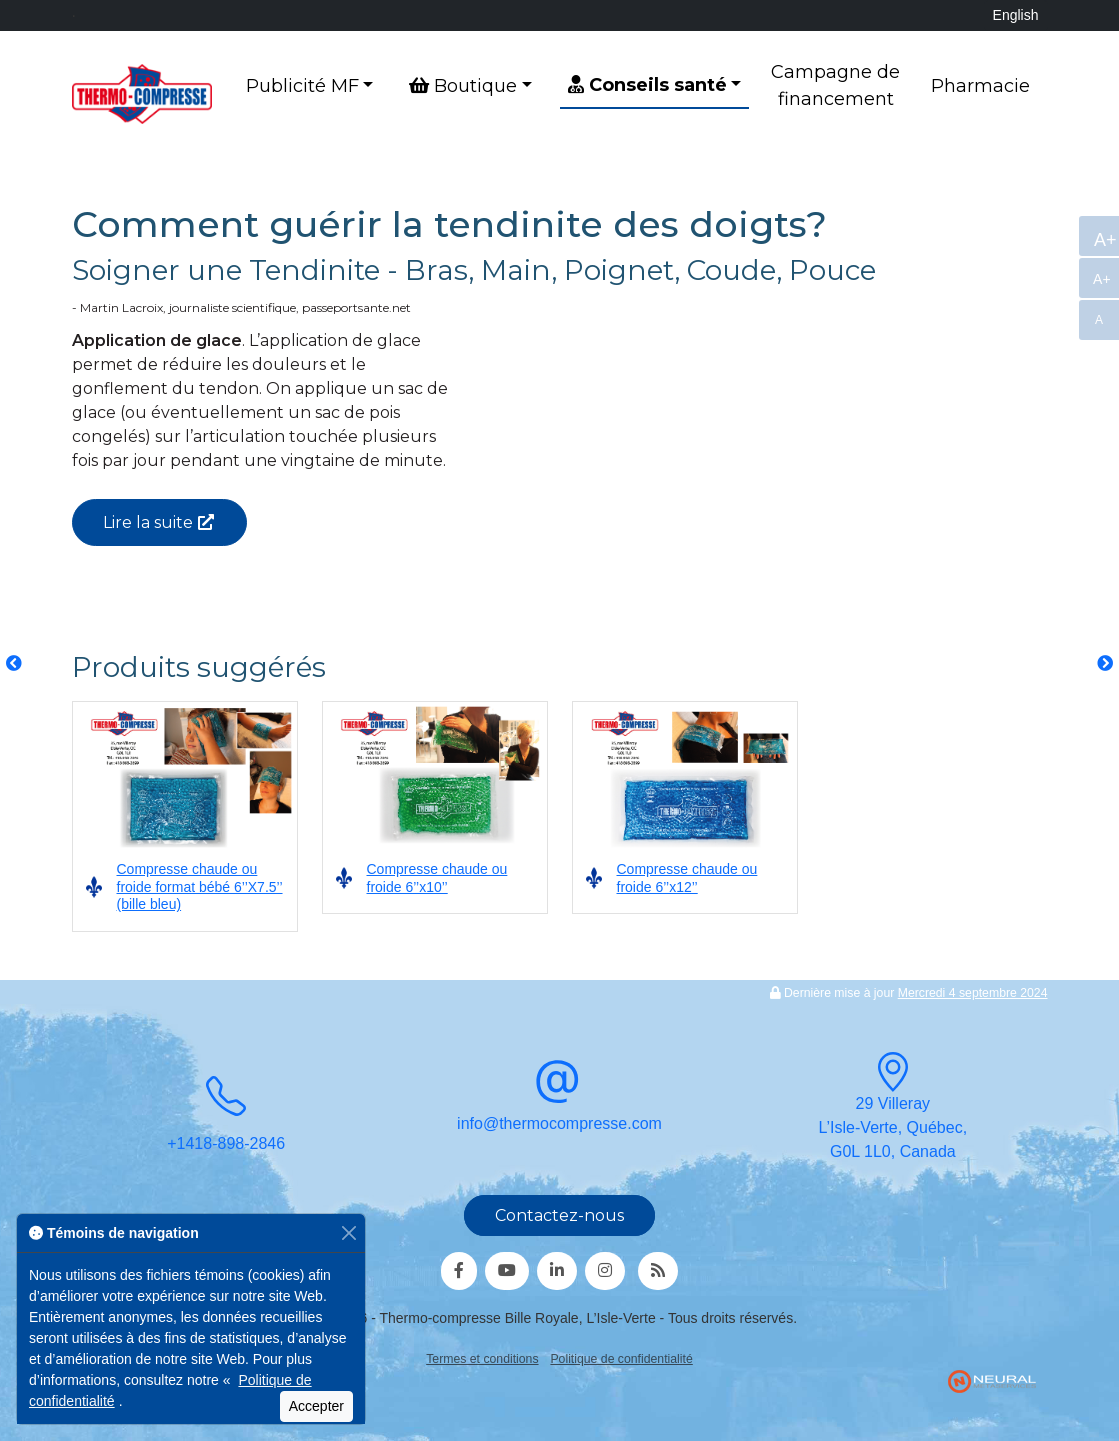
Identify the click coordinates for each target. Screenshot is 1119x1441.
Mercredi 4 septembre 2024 (973, 993)
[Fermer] (348, 1233)
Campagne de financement (835, 85)
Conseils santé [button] (647, 85)
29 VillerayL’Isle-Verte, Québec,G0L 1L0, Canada (893, 1111)
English (1016, 15)
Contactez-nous (559, 1215)
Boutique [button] (463, 86)
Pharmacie (980, 86)
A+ (1104, 240)
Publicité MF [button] (302, 86)
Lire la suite (148, 522)
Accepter (316, 1406)
